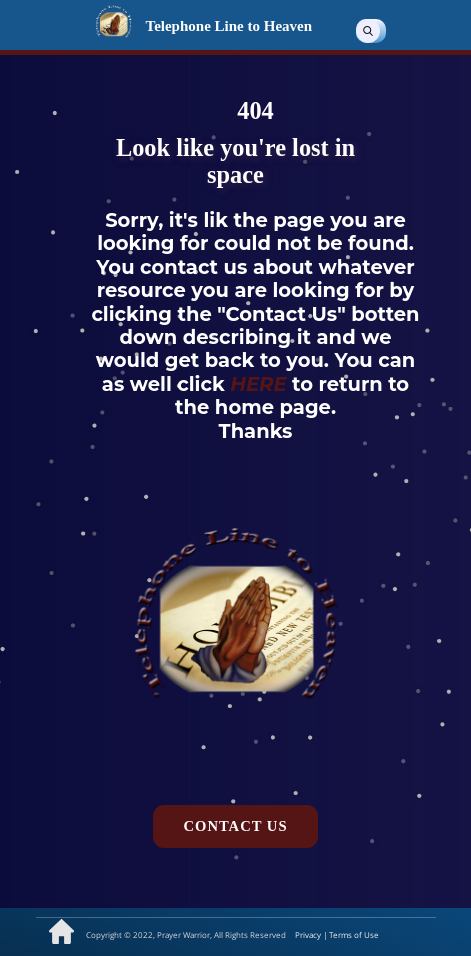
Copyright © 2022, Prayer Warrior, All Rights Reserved (186, 934)
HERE (261, 384)
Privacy (309, 934)
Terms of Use (354, 934)
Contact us (235, 826)
